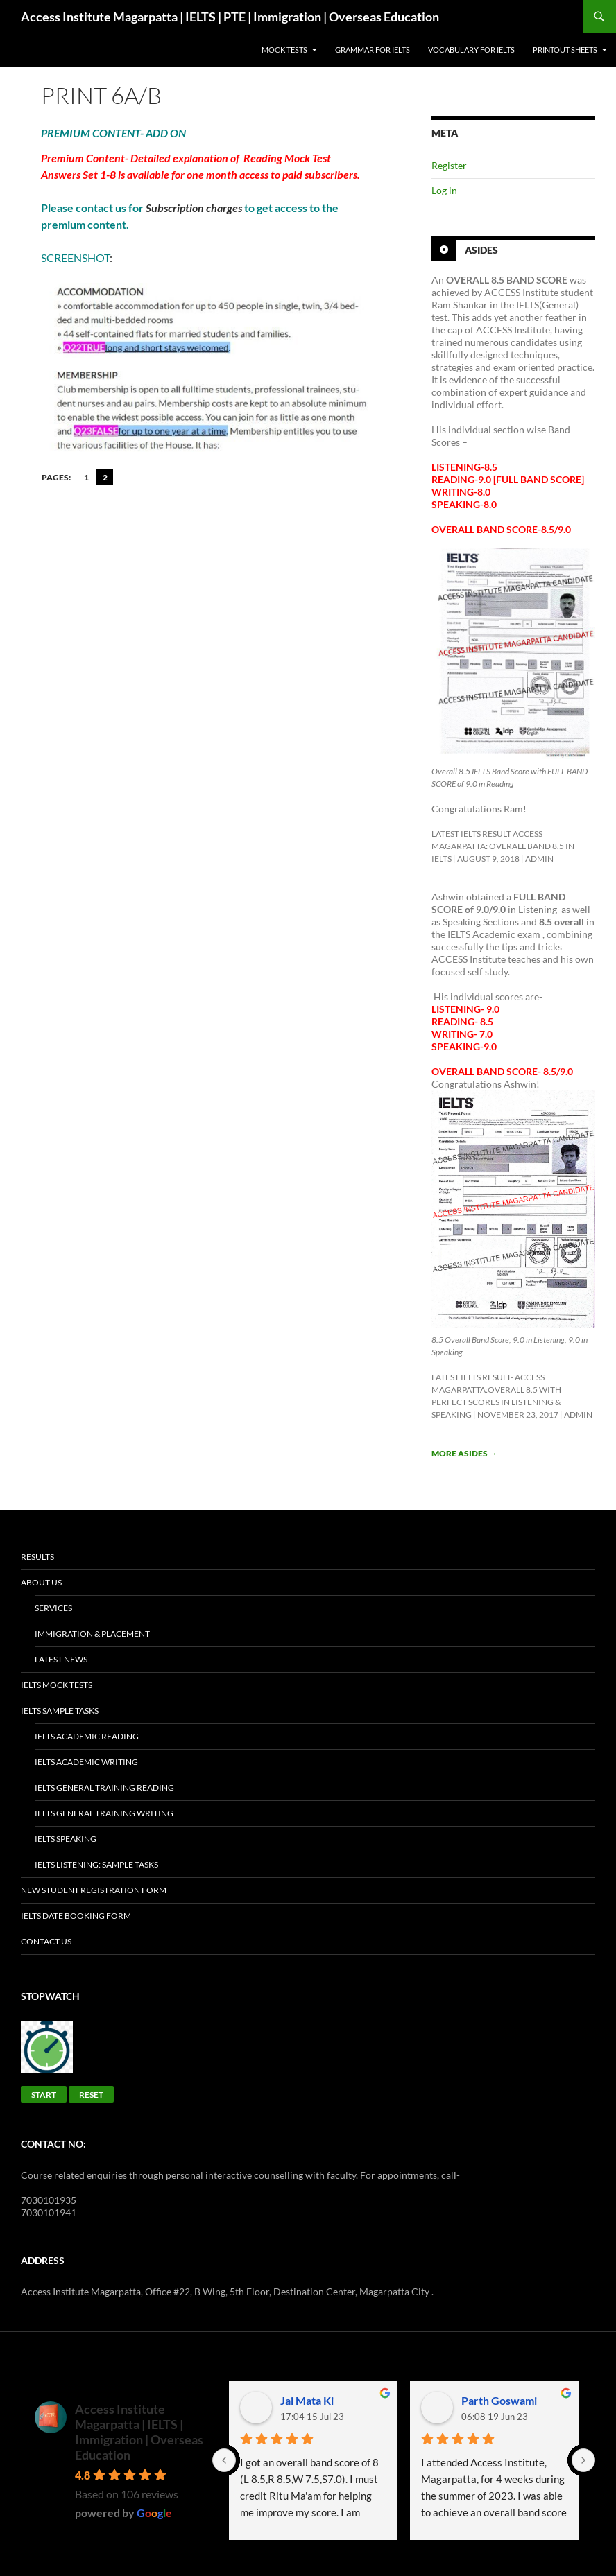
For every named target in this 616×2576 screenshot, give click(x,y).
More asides (464, 1453)
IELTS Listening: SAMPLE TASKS (96, 1864)
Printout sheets (565, 49)
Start (43, 2094)
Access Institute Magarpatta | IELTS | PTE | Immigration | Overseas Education (230, 16)
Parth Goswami (499, 2400)
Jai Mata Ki (307, 2400)
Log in (444, 190)
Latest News (61, 1659)
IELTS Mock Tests (56, 1685)
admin (539, 858)
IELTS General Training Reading (104, 1787)
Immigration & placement (92, 1633)
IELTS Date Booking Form (76, 1916)
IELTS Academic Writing (86, 1762)
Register (449, 165)
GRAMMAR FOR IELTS (372, 49)
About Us (41, 1582)
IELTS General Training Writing (104, 1813)
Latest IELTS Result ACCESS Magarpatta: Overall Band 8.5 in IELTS (502, 846)
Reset (91, 2094)
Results (37, 1556)
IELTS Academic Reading (87, 1736)
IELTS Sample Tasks (60, 1710)
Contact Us (46, 1941)
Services (53, 1608)
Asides (481, 250)
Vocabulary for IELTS (471, 49)
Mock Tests (284, 49)
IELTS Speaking (65, 1839)
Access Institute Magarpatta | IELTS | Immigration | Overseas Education (139, 2431)
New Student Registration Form (93, 1890)
